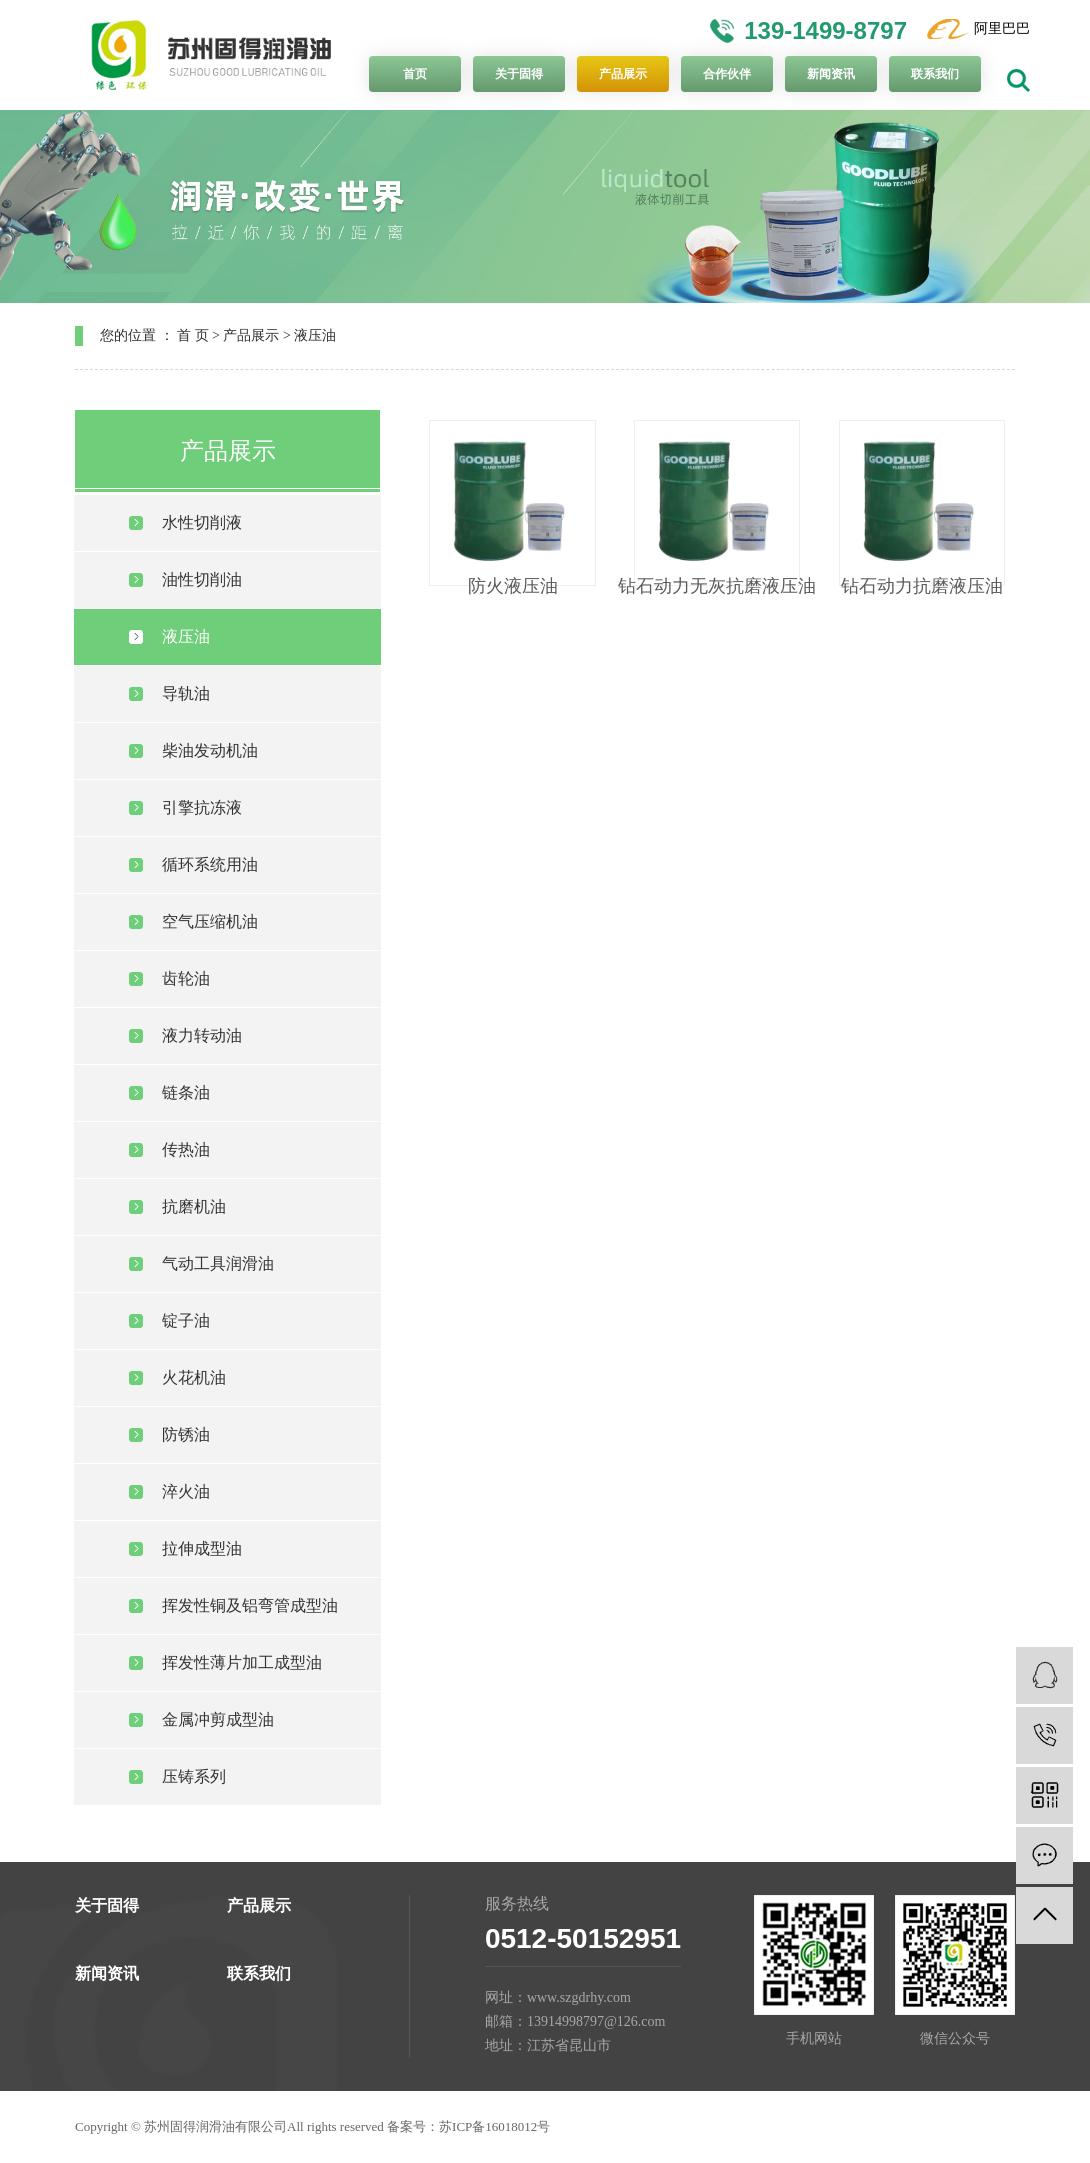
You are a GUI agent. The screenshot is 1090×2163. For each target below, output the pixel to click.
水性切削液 (202, 522)
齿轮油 (186, 978)
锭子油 (186, 1320)
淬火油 (186, 1491)
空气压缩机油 (210, 921)
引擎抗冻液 (202, 807)
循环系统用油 (210, 864)
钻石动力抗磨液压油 (922, 586)
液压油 (315, 335)
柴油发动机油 (210, 750)
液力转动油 (202, 1035)
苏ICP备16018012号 (494, 2126)
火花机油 (194, 1377)
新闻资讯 (831, 74)
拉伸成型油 (202, 1548)
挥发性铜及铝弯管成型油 (250, 1605)
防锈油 (186, 1434)
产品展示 (623, 74)
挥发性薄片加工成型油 (242, 1662)
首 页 (193, 335)
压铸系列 (194, 1776)
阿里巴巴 (1002, 28)
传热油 (186, 1149)
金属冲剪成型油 (218, 1719)
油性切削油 (202, 579)
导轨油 (186, 693)
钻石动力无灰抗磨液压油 (717, 586)
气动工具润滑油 (218, 1263)
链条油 (186, 1092)
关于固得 (519, 74)
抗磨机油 (194, 1206)
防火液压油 (513, 586)
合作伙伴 (727, 74)
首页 (415, 74)
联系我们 (935, 74)
